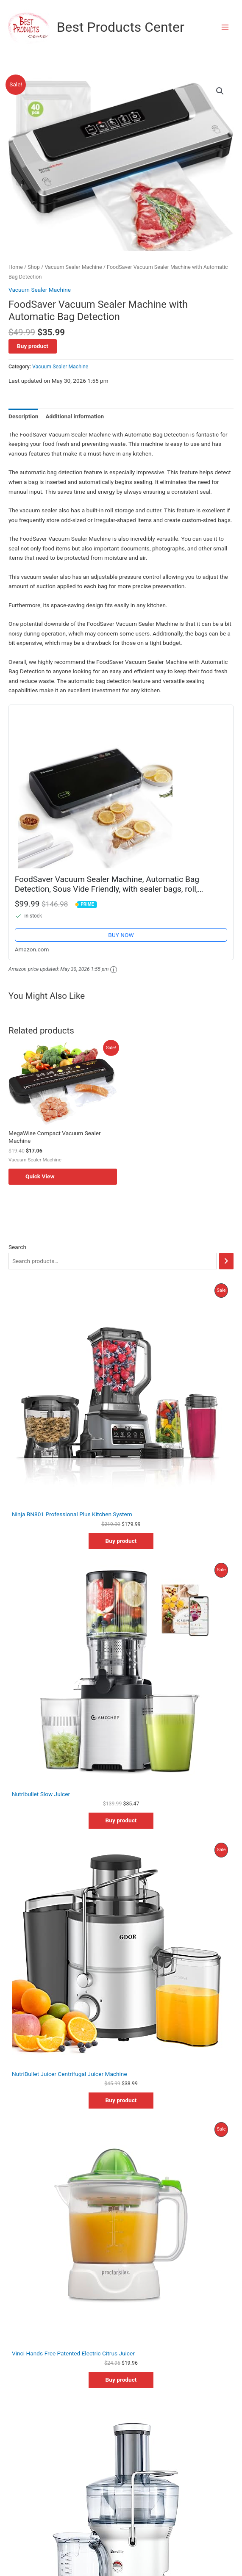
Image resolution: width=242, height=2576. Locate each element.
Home (15, 267)
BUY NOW (121, 934)
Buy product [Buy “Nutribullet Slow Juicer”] (121, 1820)
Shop (34, 267)
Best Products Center (120, 27)
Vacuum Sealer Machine (73, 267)
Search (17, 1247)
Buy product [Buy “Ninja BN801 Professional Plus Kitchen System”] (121, 1540)
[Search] (226, 1261)
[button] (220, 91)
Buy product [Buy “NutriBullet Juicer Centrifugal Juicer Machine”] (121, 2100)
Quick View (40, 1176)
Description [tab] (23, 416)
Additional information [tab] (74, 416)
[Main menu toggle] (225, 27)
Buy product (32, 346)
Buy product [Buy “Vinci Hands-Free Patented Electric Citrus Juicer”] (121, 2379)
